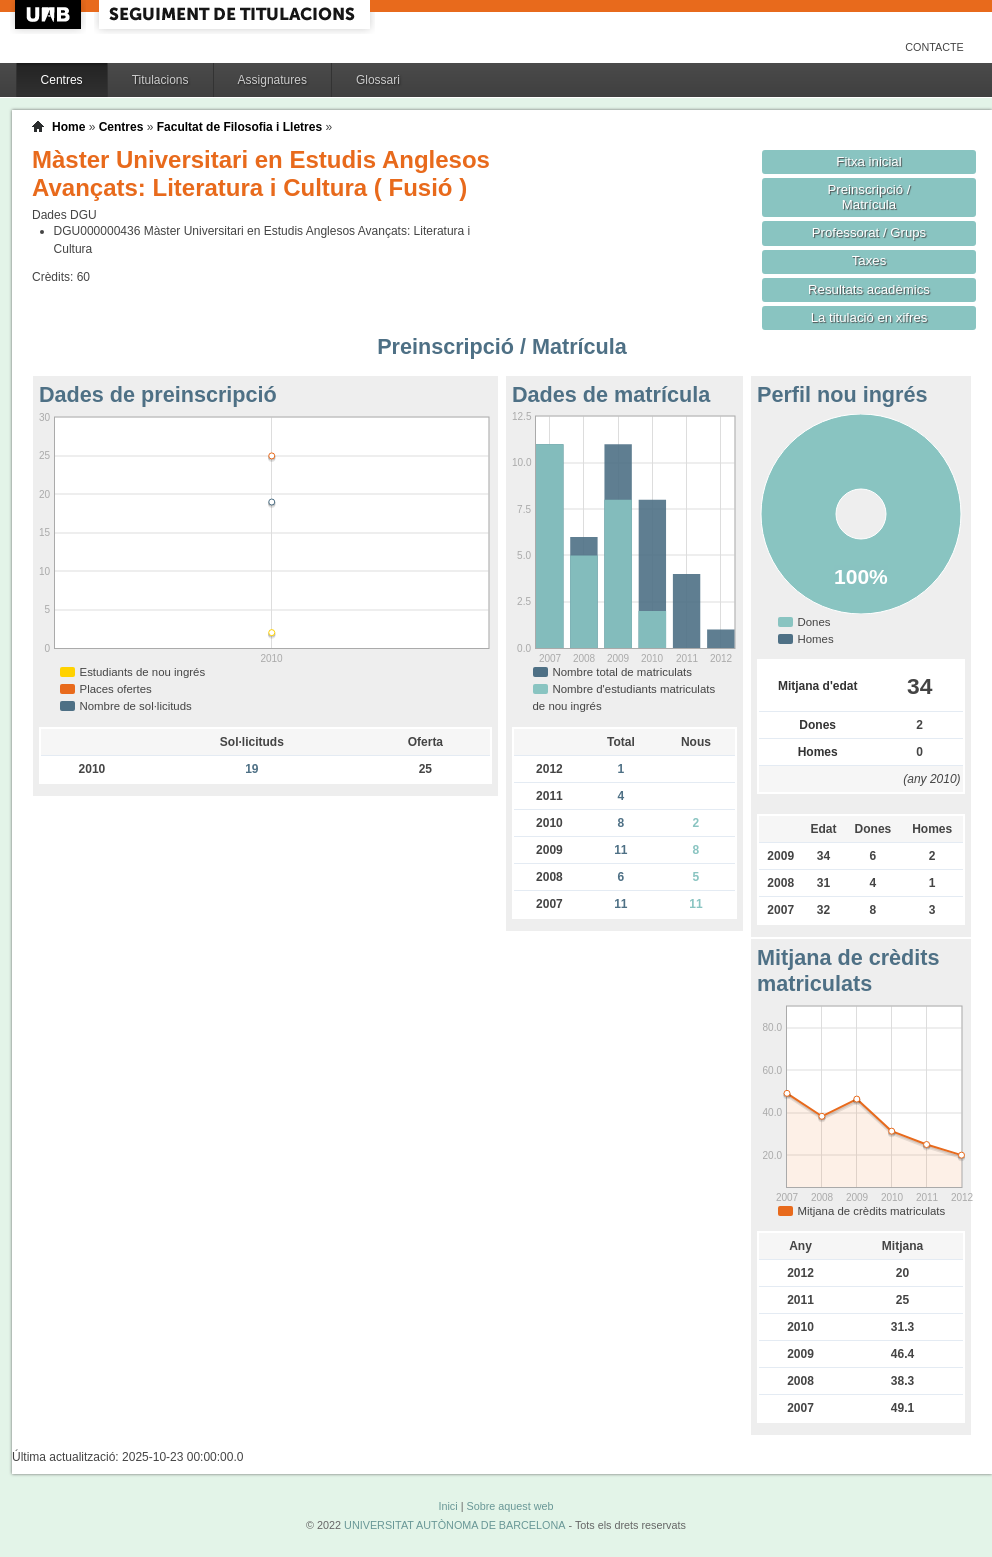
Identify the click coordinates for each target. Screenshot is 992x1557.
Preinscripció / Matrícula (869, 197)
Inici (447, 1506)
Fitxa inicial (868, 161)
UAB (50, 14)
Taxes (869, 260)
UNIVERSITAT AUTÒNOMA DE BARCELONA (454, 1525)
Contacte (934, 47)
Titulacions (160, 80)
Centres (62, 80)
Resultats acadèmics (869, 289)
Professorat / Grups (869, 232)
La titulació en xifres (869, 317)
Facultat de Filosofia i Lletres (239, 127)
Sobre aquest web (509, 1506)
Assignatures (272, 80)
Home (68, 127)
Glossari (378, 80)
